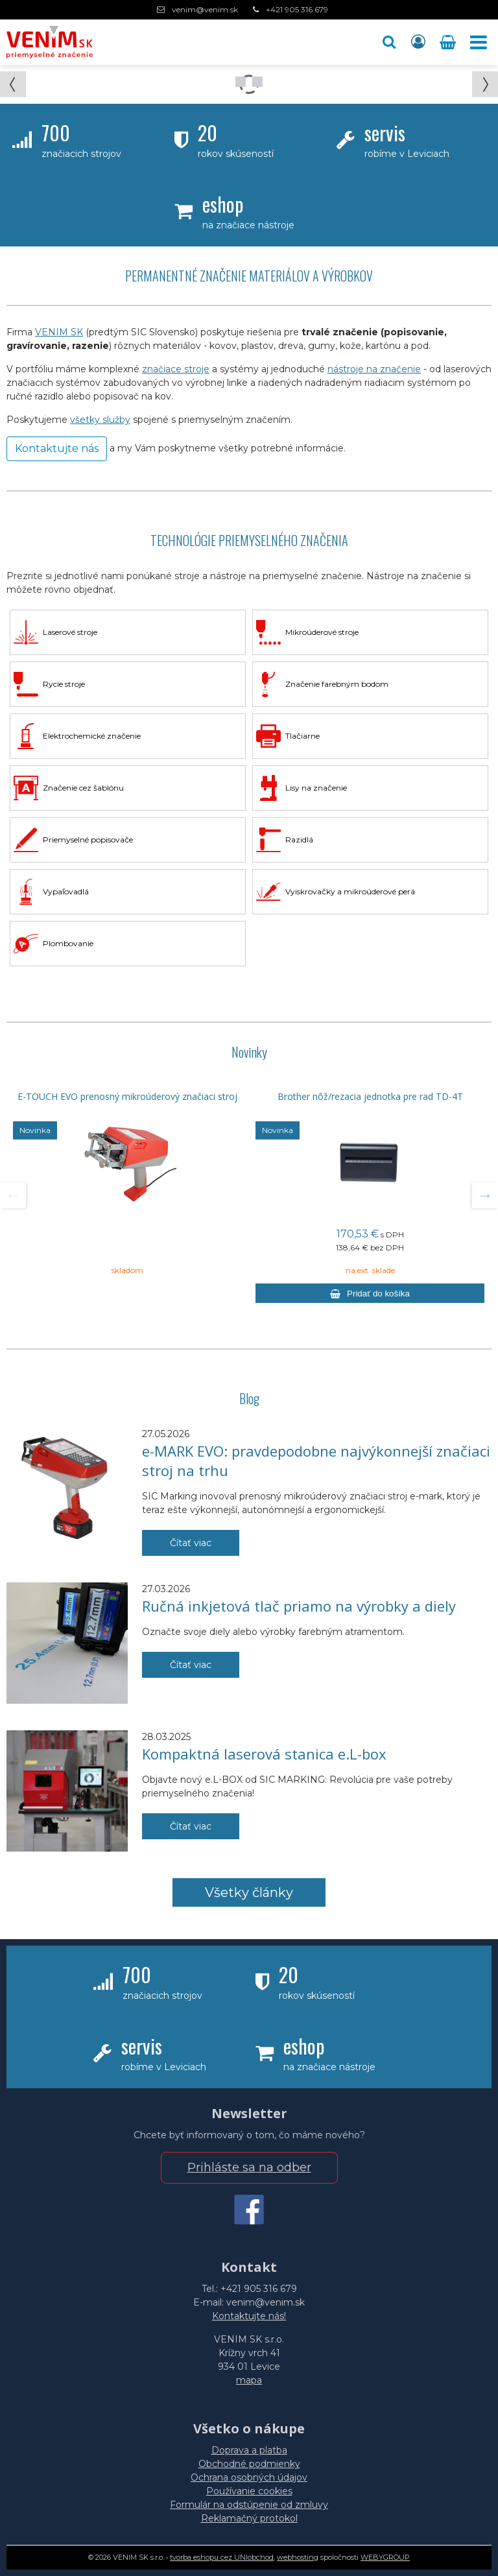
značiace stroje (175, 369)
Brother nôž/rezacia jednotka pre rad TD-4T (370, 1096)
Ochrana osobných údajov (249, 2477)
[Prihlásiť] (418, 42)
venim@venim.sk (205, 9)
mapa (249, 2380)
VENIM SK (59, 332)
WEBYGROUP (385, 2557)
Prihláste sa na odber (249, 2167)
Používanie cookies (249, 2491)
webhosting (297, 2557)
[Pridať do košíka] (369, 1293)
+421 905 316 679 (297, 9)
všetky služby (100, 419)
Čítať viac (190, 1543)
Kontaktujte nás (57, 448)
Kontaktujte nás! (249, 2316)
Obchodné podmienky (249, 2464)
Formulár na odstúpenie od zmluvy (249, 2504)
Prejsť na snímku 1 (257, 82)
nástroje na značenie (374, 369)
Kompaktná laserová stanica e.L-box (264, 1753)
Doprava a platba (249, 2450)
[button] (389, 42)
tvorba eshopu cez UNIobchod (222, 2557)
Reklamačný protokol (249, 2518)
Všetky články (249, 1892)
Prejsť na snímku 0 (240, 82)
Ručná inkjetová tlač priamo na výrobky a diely (299, 1606)
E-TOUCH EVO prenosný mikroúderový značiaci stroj (127, 1096)
